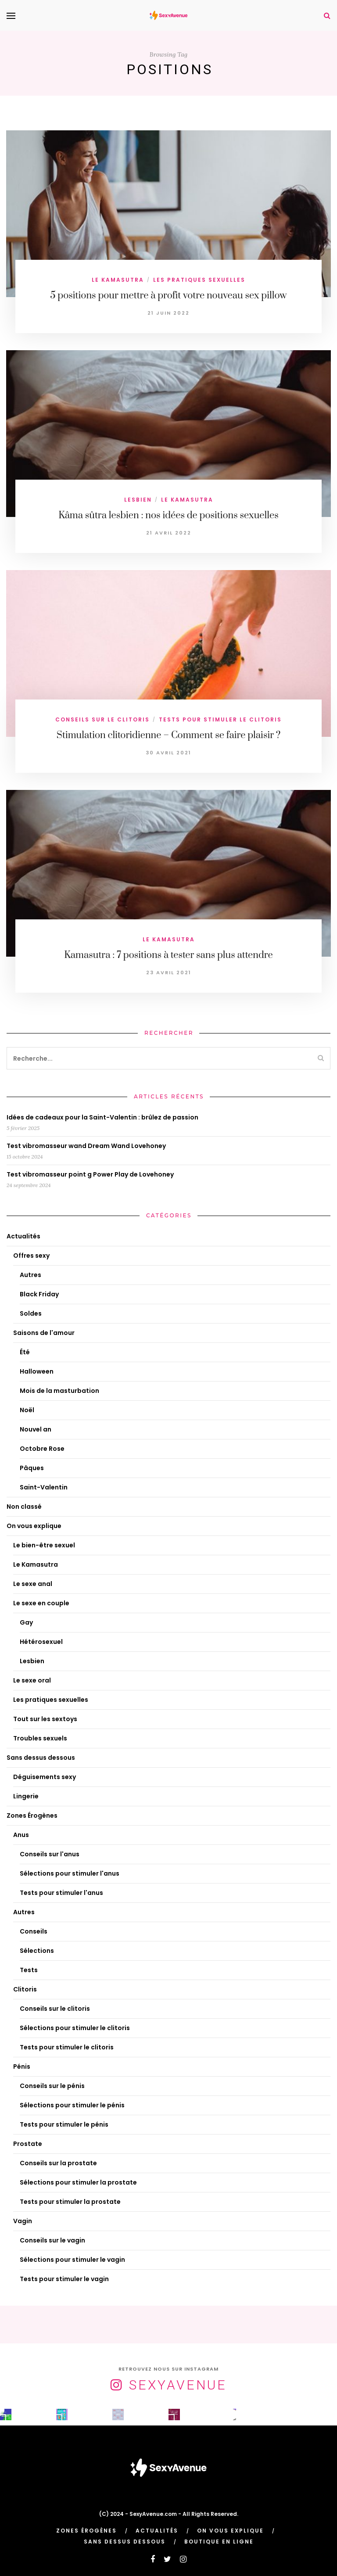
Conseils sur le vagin (52, 2240)
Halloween (37, 1371)
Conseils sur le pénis (52, 2085)
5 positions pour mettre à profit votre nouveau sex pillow (168, 295)
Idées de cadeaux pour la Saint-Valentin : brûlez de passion (102, 1117)
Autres (30, 1274)
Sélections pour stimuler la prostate (78, 2182)
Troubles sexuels (40, 1738)
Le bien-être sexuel (44, 1545)
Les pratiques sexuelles (199, 279)
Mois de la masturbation (59, 1390)
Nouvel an (35, 1429)
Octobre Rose (42, 1448)
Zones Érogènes (32, 1815)
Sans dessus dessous (41, 1757)
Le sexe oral (32, 1680)
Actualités (23, 1236)
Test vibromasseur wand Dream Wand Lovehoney (86, 1145)
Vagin (22, 2221)
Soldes (31, 1313)
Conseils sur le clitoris (102, 719)
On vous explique (34, 1525)
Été (25, 1352)
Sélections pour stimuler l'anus (69, 1873)
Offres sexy (31, 1255)
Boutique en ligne (219, 2541)
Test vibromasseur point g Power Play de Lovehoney (90, 1174)
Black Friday (39, 1294)
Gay (26, 1622)
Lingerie (26, 1796)
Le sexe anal (32, 1583)
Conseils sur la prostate (58, 2163)
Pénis (21, 2066)
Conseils (33, 1931)
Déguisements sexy (44, 1776)
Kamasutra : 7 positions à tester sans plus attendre (168, 955)
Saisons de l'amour (44, 1332)
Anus (21, 1834)
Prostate (27, 2143)
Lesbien (138, 499)
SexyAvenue (178, 2385)
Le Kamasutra (118, 279)
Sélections (37, 1950)
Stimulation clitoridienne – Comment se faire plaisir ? (169, 735)
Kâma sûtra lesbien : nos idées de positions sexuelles (168, 515)
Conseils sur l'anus (49, 1854)
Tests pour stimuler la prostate (70, 2201)
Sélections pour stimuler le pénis (72, 2105)
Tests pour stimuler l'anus (61, 1892)
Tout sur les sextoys (45, 1719)
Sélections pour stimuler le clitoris (75, 2027)
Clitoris (25, 1989)
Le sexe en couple (41, 1603)
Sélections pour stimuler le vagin (72, 2259)
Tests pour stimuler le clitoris (220, 719)
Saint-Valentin (44, 1487)
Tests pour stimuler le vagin (64, 2279)
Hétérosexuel (41, 1641)
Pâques (32, 1468)
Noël (27, 1410)
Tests (29, 1970)
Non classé (24, 1506)
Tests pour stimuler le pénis (64, 2124)
